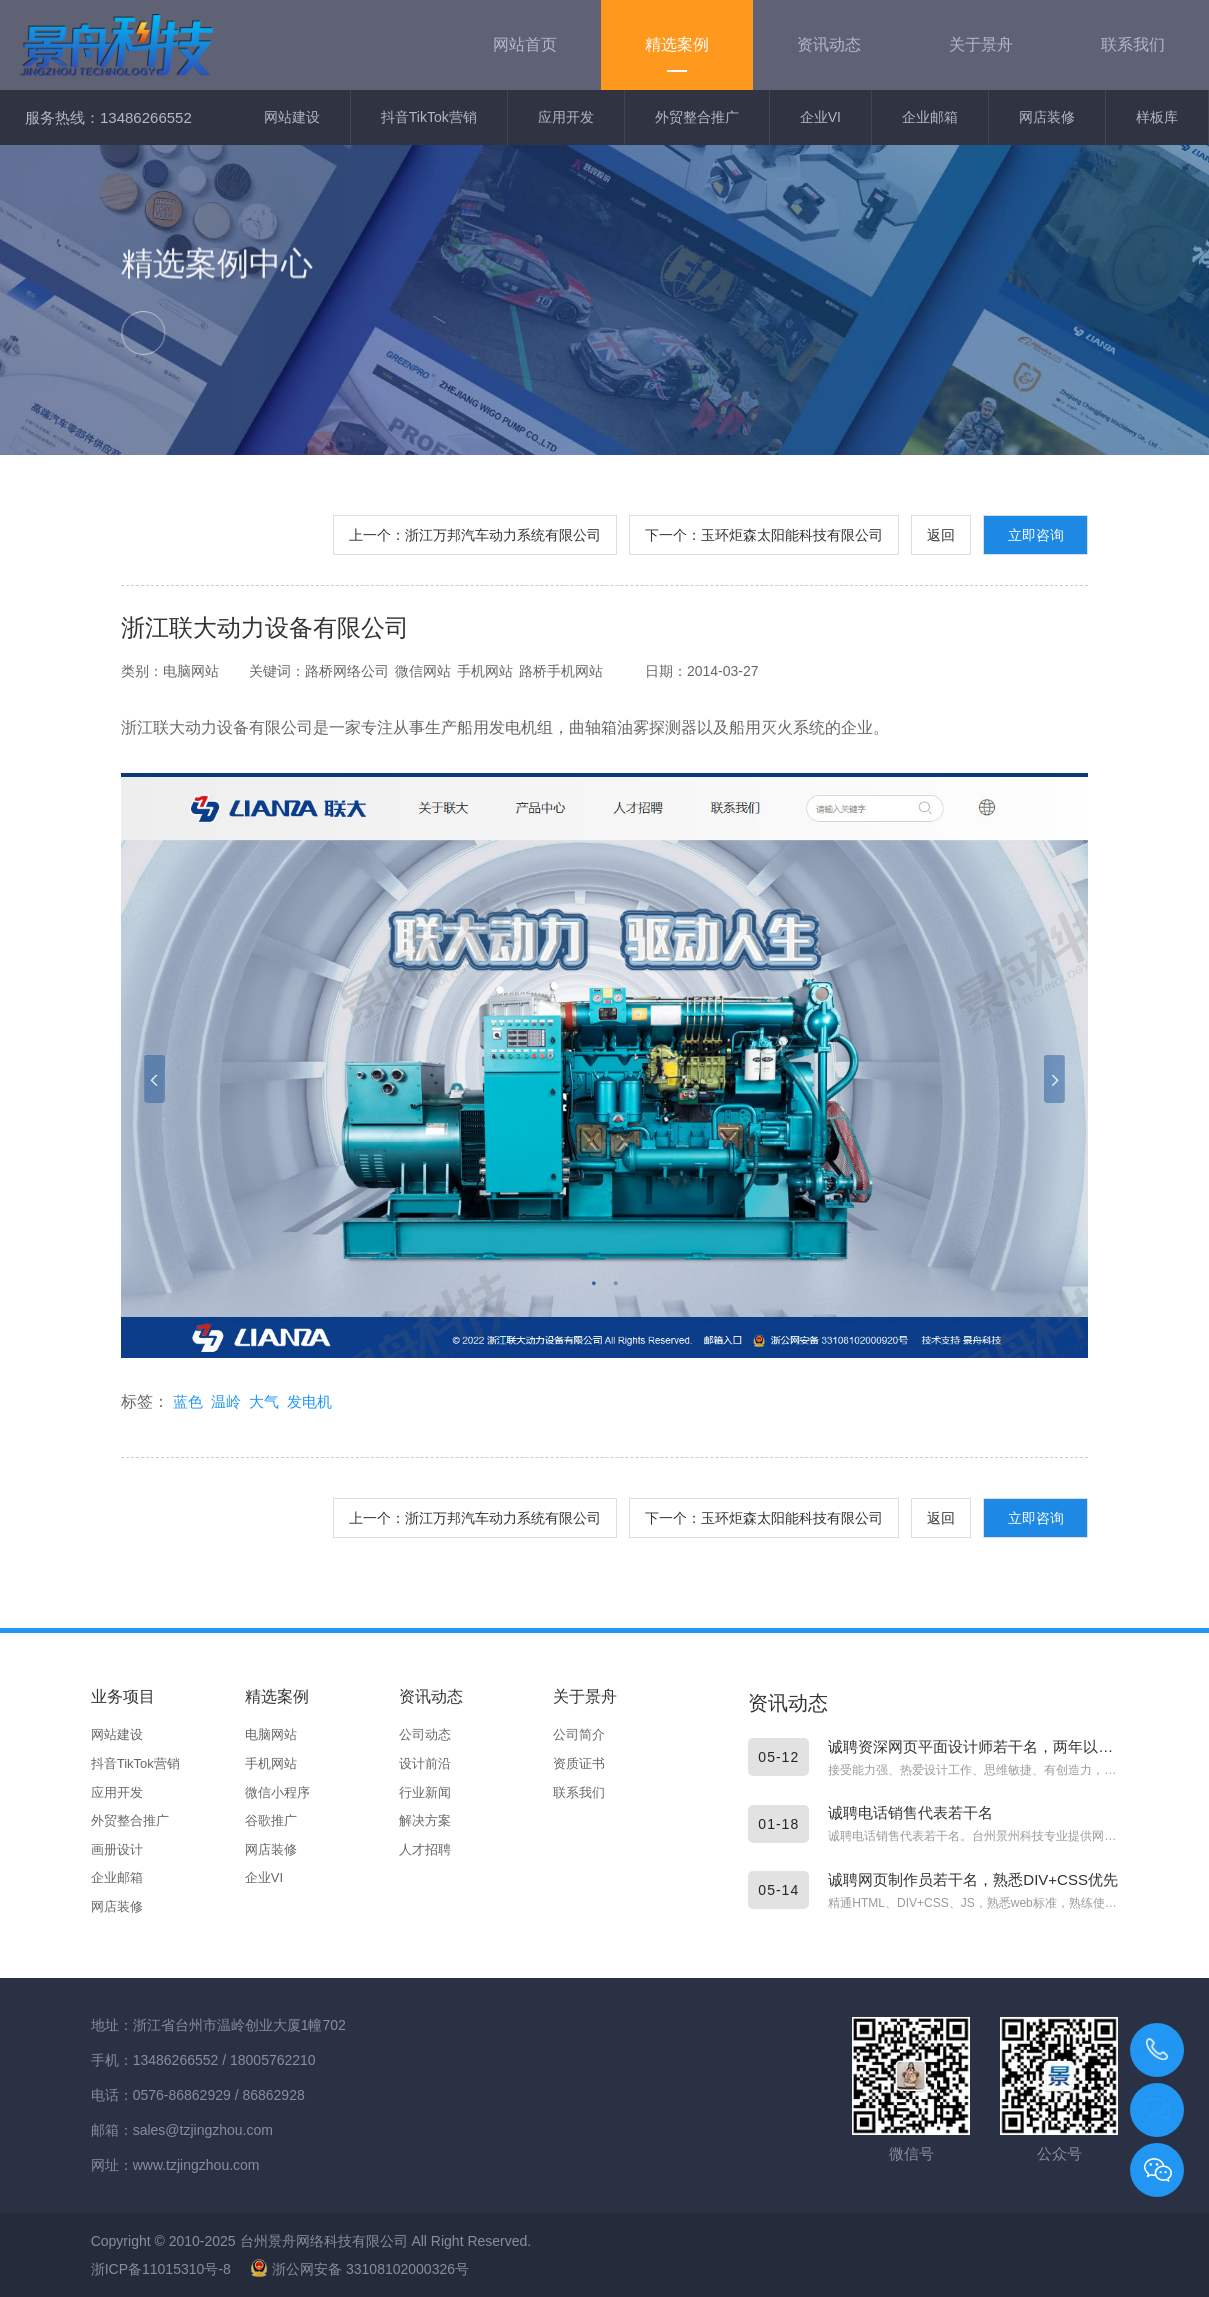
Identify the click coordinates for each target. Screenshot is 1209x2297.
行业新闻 (425, 1792)
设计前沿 (425, 1763)
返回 (941, 535)
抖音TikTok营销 (429, 117)
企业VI (820, 117)
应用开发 (566, 117)
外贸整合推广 (697, 117)
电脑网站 (271, 1734)
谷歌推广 (271, 1820)
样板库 (1157, 117)
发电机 (309, 1401)
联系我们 (579, 1792)
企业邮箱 (930, 117)
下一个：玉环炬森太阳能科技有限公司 (764, 535)
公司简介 (579, 1734)
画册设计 (117, 1849)
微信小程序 (277, 1792)
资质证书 (579, 1763)
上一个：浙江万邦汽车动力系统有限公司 (475, 535)
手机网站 (271, 1763)
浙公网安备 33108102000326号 (359, 2269)
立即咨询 (1036, 535)
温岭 (226, 1401)
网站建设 (292, 117)
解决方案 (425, 1820)
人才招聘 (425, 1849)
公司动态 (425, 1734)
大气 (264, 1401)
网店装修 (1047, 117)
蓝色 (188, 1401)
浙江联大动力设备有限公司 (265, 627)
